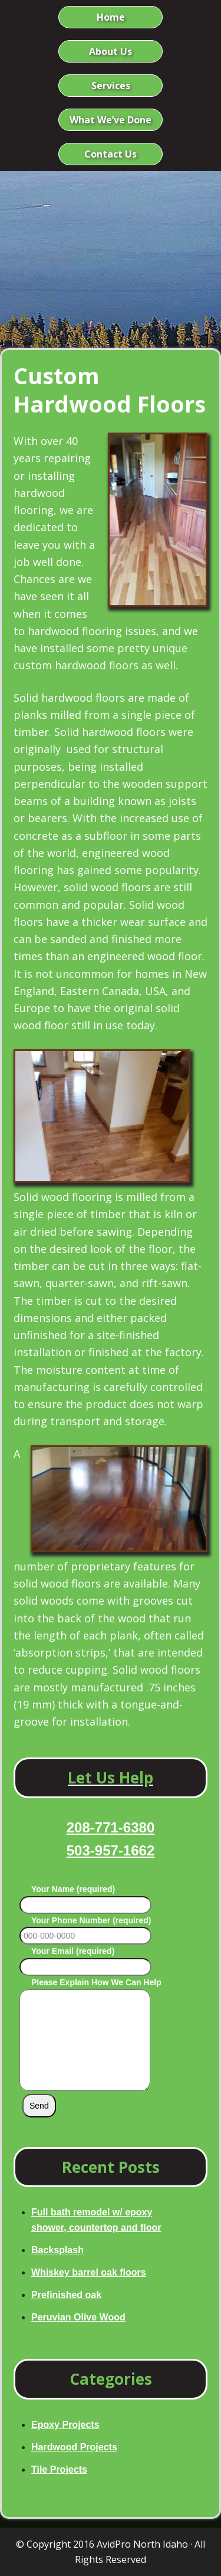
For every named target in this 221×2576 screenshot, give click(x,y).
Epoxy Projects (65, 2425)
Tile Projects (59, 2469)
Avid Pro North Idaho (110, 237)
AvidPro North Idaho (142, 2544)
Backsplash (57, 2250)
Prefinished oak (66, 2295)
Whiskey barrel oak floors (88, 2272)
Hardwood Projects (74, 2447)
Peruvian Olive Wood (78, 2317)
